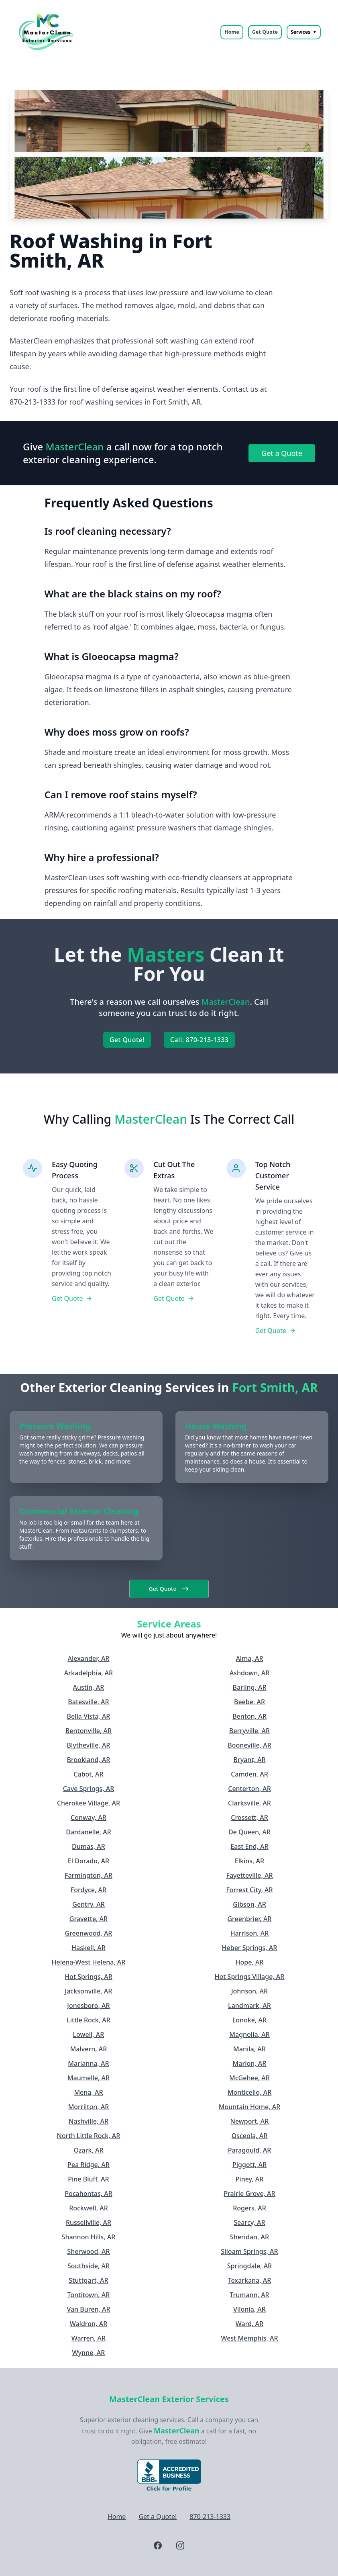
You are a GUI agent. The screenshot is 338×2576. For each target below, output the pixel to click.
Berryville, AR (249, 1730)
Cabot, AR (88, 1774)
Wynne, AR (88, 2352)
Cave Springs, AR (88, 1788)
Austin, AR (88, 1687)
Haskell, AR (88, 1947)
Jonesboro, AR (88, 2005)
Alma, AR (249, 1658)
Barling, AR (249, 1687)
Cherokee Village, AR (88, 1803)
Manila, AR (249, 2048)
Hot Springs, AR (88, 1976)
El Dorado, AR (88, 1860)
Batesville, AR (88, 1701)
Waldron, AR (89, 2323)
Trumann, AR (249, 2294)
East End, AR (249, 1846)
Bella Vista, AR (88, 1716)
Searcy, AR (249, 2222)
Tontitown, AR (88, 2294)
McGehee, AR (249, 2077)
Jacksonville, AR (88, 1991)
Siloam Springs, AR (249, 2251)
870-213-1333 (209, 2516)
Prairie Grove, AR (249, 2193)
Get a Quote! (157, 2516)
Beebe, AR (249, 1701)
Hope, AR (250, 1962)
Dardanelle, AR (88, 1832)
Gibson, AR (249, 1904)
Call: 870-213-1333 (199, 1039)
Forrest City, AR (249, 1889)
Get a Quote (281, 453)
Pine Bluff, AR (88, 2179)
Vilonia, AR (249, 2309)
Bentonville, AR (88, 1730)
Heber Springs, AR (249, 1947)
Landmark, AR (249, 2005)
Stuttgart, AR (88, 2280)
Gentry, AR (88, 1904)
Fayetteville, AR (249, 1875)
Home (231, 32)
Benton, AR (249, 1716)
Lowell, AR (88, 2034)
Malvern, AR (88, 2048)
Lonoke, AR (249, 2020)
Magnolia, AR (249, 2034)
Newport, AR (249, 2121)
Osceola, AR (250, 2135)
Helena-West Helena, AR (89, 1962)
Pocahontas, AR (88, 2193)
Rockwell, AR (88, 2208)
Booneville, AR (249, 1745)
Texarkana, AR (249, 2280)
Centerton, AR (249, 1788)
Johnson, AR (249, 1991)
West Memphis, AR (249, 2338)
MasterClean (177, 2430)
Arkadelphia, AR (88, 1672)
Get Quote (265, 32)
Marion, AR (250, 2063)
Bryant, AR (249, 1759)
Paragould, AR (249, 2150)
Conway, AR (88, 1817)
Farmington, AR (88, 1875)
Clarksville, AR (249, 1803)
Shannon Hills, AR (89, 2237)
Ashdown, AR (250, 1672)
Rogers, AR (249, 2208)
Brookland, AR (88, 1759)
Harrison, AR (249, 1933)
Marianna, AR (88, 2063)
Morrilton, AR (88, 2106)
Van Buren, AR (88, 2309)
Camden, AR (249, 1774)
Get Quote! (127, 1039)
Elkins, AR (249, 1860)
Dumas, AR (88, 1846)
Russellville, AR (88, 2222)
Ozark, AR (88, 2150)
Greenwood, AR (88, 1933)
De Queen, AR (249, 1832)
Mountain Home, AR (250, 2106)
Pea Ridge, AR (88, 2164)
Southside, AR (88, 2265)
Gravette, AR (88, 1918)
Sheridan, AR (249, 2237)
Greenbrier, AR (249, 1918)
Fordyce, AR (88, 1889)
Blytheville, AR (88, 1745)
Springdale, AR (249, 2265)
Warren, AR (88, 2338)
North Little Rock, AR (88, 2135)
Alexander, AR (89, 1658)
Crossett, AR (249, 1817)
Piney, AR (250, 2179)
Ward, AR (249, 2323)
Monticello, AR (250, 2092)
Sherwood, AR (88, 2251)
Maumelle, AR (88, 2077)
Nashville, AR (88, 2121)
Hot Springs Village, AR (250, 1976)
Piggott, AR (249, 2164)
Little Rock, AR (88, 2020)
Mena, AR (88, 2092)
